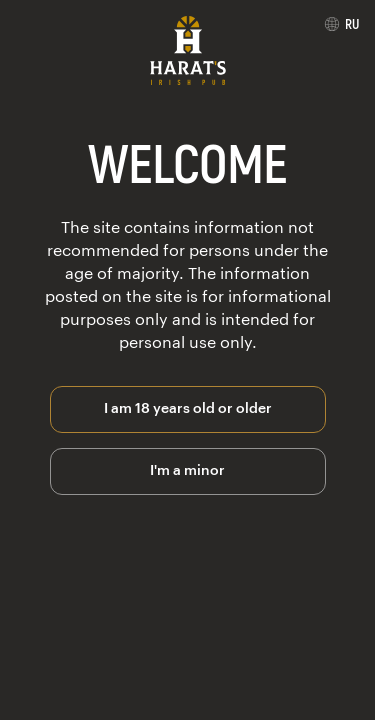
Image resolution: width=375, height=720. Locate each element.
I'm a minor (187, 468)
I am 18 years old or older (188, 406)
